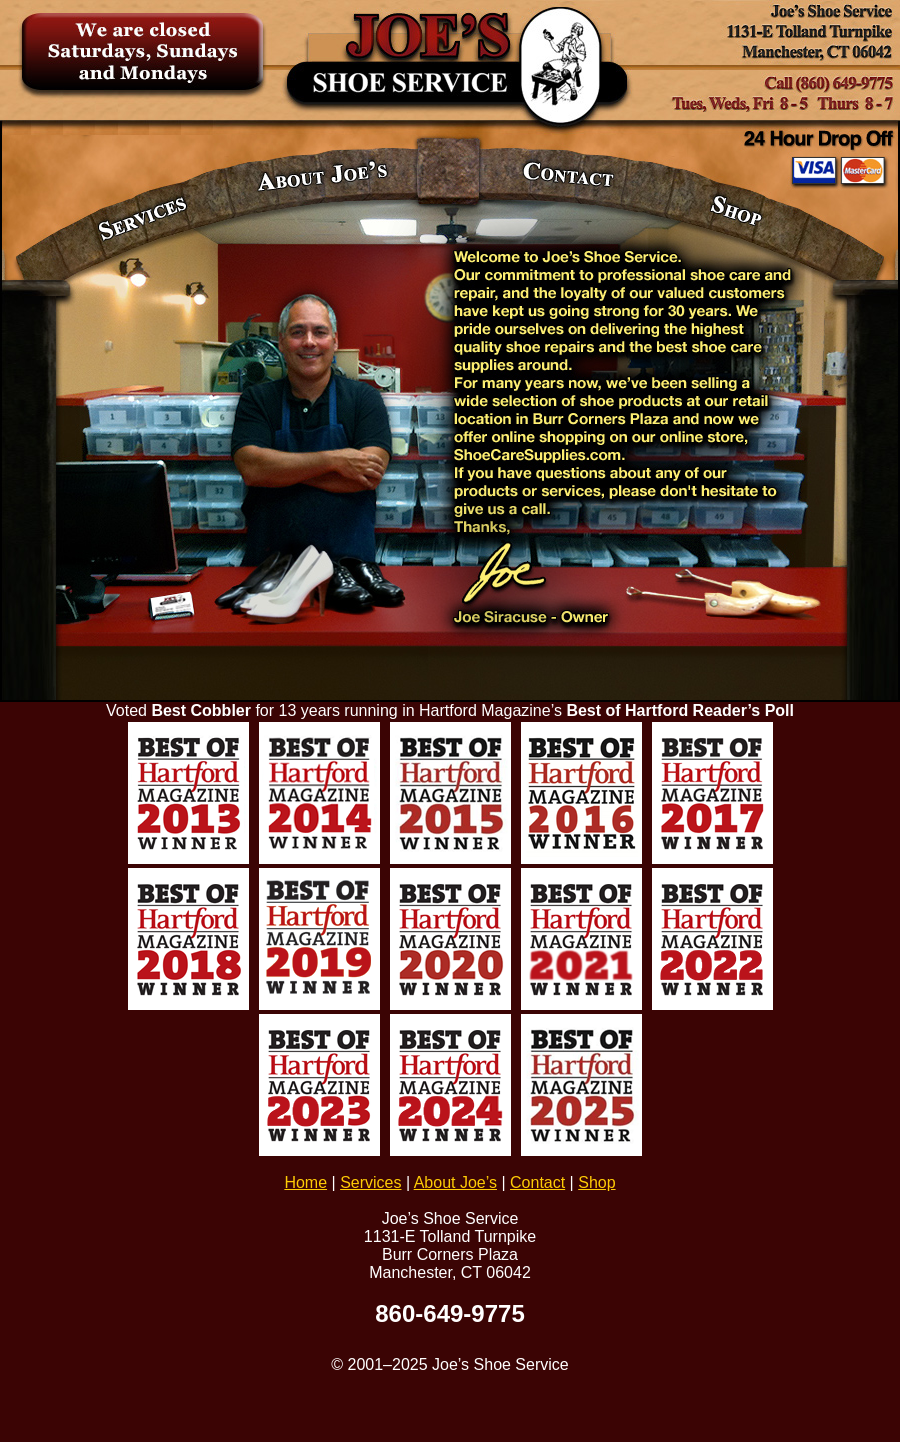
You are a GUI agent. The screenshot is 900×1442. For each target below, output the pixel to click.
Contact (537, 1182)
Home (305, 1182)
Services (370, 1182)
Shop (596, 1182)
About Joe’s (455, 1182)
